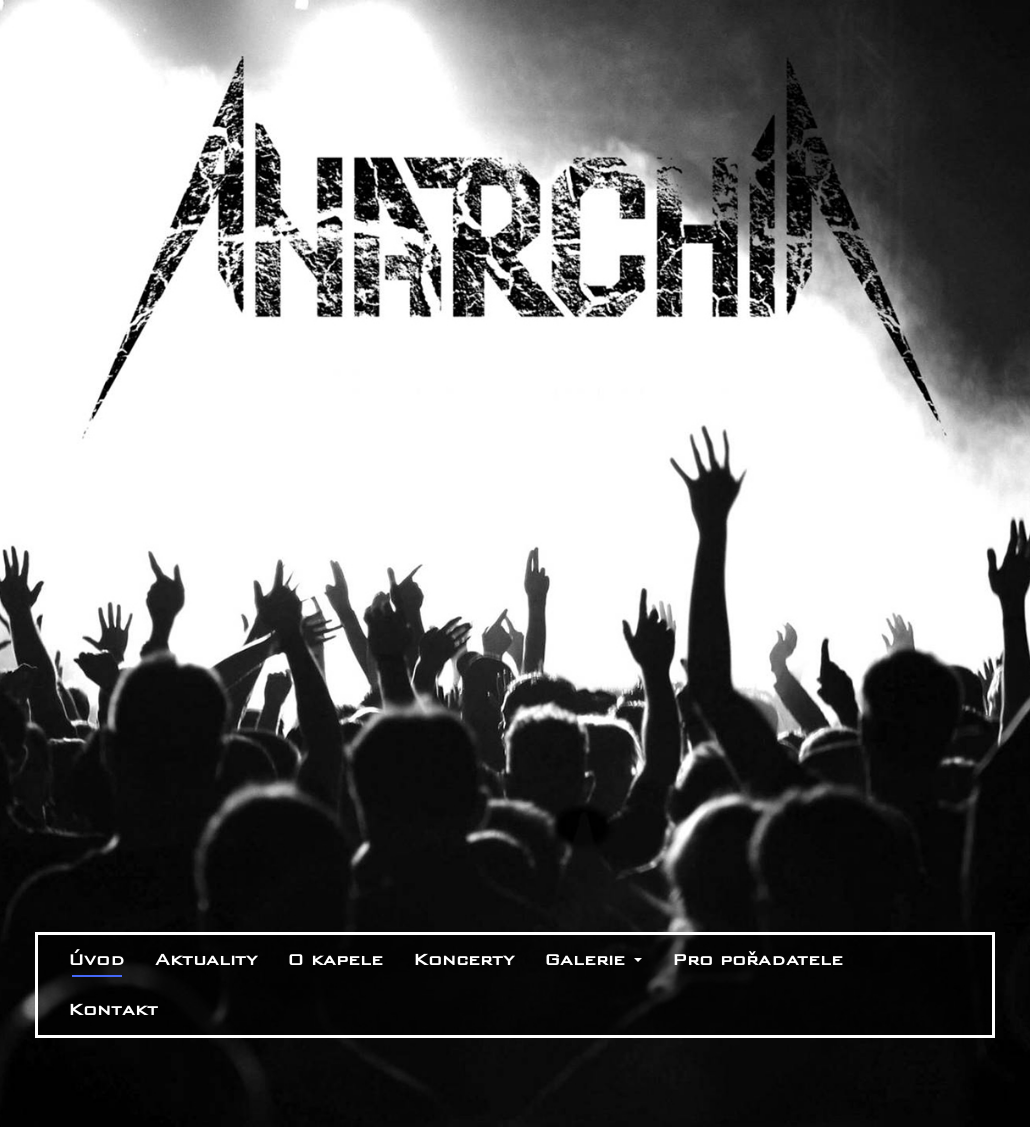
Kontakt (113, 1009)
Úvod (96, 959)
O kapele (335, 959)
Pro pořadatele (757, 959)
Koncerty (463, 959)
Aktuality (206, 959)
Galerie (593, 959)
